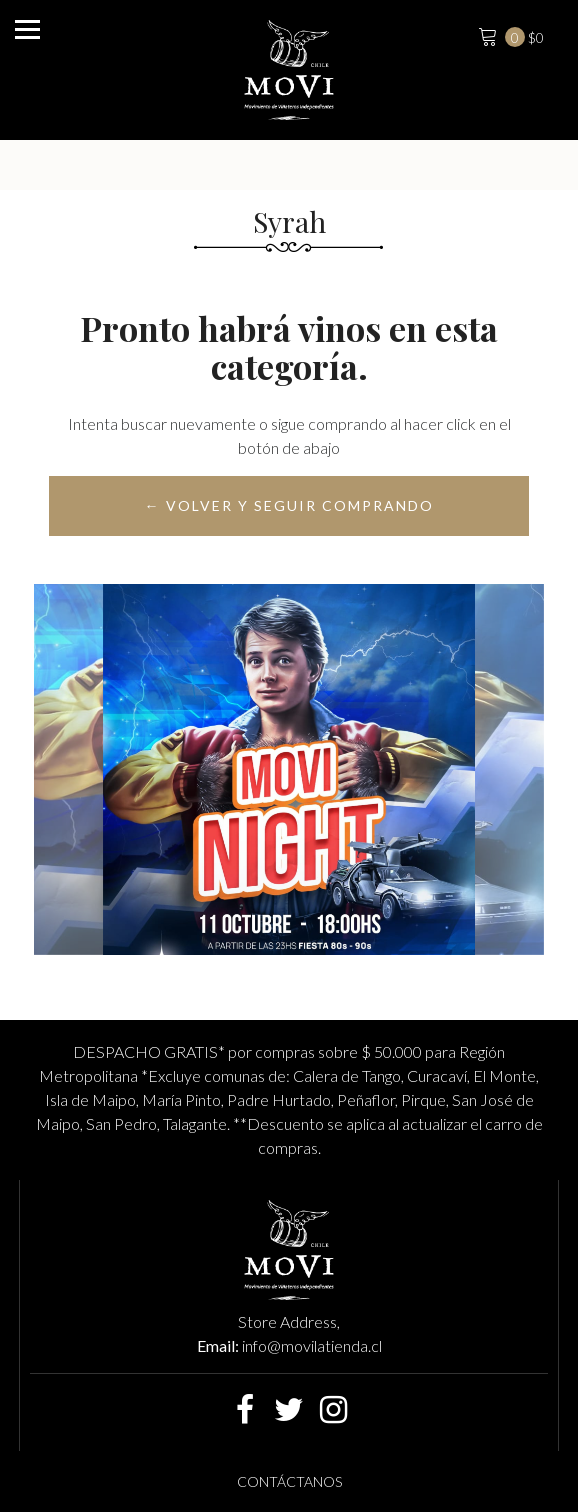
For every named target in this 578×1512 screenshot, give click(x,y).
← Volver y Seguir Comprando (289, 505)
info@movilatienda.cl (312, 1345)
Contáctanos (289, 1481)
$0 (509, 35)
